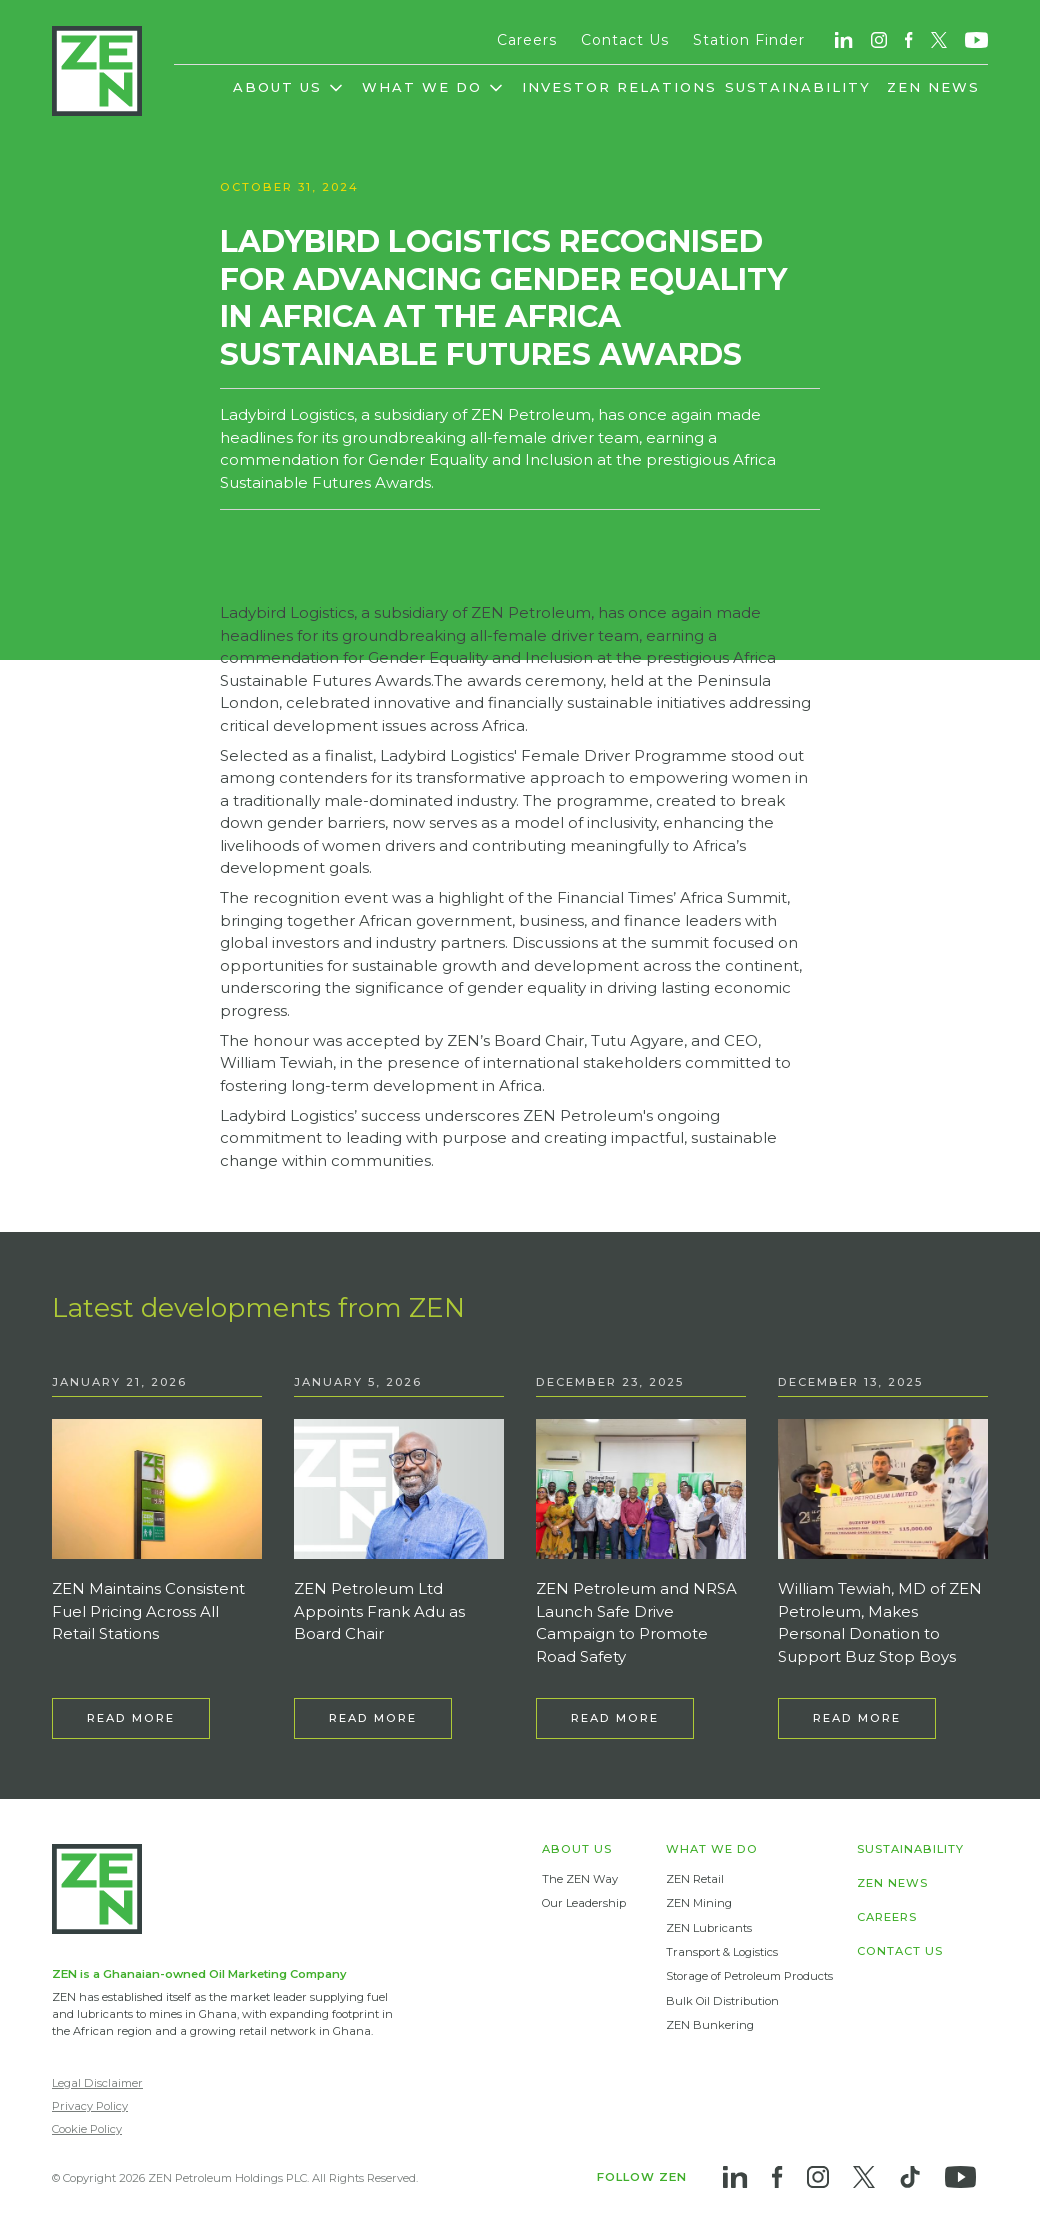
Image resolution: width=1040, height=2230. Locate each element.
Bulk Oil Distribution (722, 2001)
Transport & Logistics (722, 1952)
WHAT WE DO (712, 1849)
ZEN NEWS (933, 87)
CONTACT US (900, 1951)
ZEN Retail (695, 1879)
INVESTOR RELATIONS (619, 87)
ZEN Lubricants (709, 1928)
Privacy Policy (90, 2106)
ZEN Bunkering (710, 2025)
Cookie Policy (87, 2129)
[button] (289, 95)
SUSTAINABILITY (798, 87)
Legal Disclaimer (97, 2083)
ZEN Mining (699, 1903)
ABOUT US (577, 1849)
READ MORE (131, 1718)
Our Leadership (584, 1903)
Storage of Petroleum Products (749, 1976)
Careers (527, 40)
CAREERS (887, 1917)
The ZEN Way (580, 1879)
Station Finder (749, 40)
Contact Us (625, 40)
